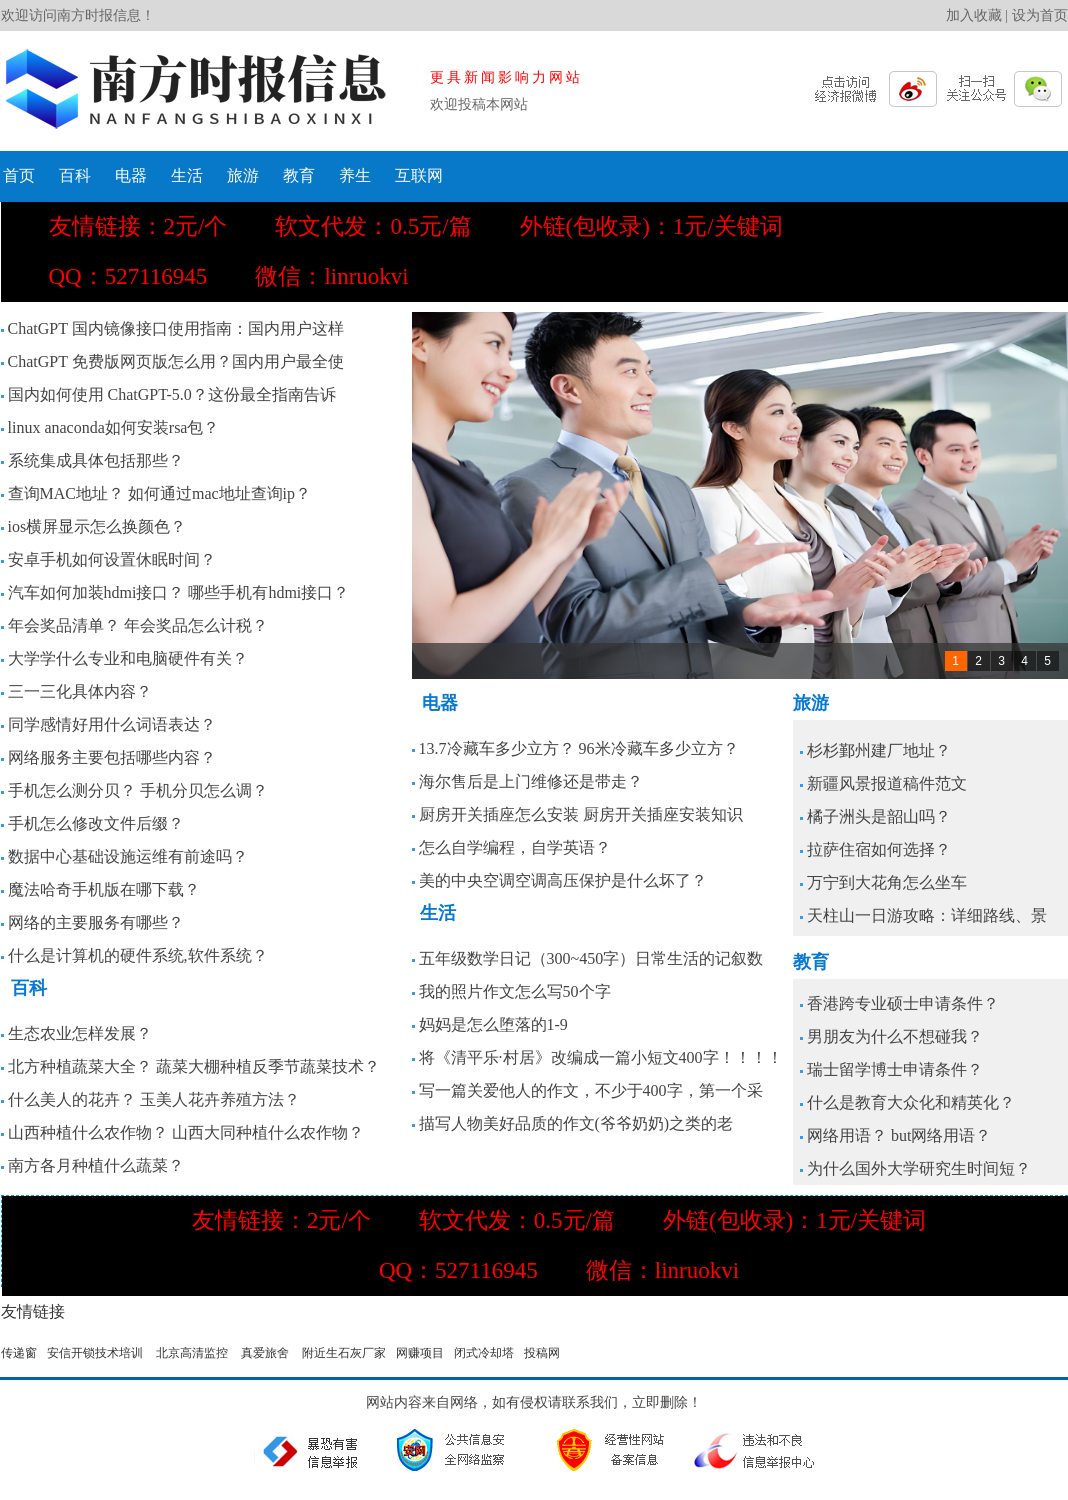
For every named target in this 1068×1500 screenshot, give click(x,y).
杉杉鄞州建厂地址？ (879, 750)
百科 (75, 175)
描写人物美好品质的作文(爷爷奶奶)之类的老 (576, 1123)
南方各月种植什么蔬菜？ (96, 1165)
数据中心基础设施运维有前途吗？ (128, 856)
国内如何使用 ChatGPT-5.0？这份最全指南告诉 (172, 394)
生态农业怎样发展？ (80, 1033)
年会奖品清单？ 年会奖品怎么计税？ (138, 625)
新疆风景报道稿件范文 (887, 783)
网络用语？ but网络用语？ (899, 1135)
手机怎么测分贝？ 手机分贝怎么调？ (138, 790)
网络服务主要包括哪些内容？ (112, 757)
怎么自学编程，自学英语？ (515, 847)
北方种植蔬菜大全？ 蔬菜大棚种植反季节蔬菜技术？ (194, 1066)
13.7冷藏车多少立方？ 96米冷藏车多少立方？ (579, 748)
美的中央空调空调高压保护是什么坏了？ (563, 880)
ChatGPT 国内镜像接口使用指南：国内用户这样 (176, 328)
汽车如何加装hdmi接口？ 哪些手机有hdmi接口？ (179, 592)
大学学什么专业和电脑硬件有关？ (128, 658)
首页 (19, 175)
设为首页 (1040, 15)
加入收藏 (974, 15)
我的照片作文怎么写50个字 (515, 991)
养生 (355, 175)
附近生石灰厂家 (344, 1353)
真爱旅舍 (265, 1353)
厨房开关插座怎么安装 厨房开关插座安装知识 (581, 814)
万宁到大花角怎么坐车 (887, 882)
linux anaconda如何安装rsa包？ (114, 427)
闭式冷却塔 (484, 1353)
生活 (187, 175)
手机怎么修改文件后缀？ (96, 823)
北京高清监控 (192, 1353)
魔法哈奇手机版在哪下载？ (104, 889)
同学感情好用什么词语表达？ (112, 724)
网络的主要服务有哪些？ (96, 922)
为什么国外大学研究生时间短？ (919, 1168)
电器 (131, 175)
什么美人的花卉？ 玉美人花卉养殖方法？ (154, 1099)
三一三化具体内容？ (80, 691)
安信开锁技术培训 (95, 1353)
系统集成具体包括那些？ (96, 460)
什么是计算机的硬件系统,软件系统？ (138, 955)
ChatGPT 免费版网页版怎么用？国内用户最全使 (176, 361)
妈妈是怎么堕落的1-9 (493, 1024)
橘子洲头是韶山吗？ (879, 816)
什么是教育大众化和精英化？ (911, 1102)
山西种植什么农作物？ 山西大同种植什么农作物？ (186, 1132)
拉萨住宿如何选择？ (879, 849)
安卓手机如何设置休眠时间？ (112, 559)
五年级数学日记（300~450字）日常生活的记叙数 (591, 958)
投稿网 (542, 1353)
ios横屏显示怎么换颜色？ (97, 526)
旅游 (243, 175)
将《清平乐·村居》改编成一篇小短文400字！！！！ (601, 1057)
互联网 (419, 175)
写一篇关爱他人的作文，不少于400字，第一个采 (591, 1090)
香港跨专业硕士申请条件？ (903, 1003)
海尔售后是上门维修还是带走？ (531, 781)
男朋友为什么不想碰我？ (895, 1036)
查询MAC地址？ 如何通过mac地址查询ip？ (160, 493)
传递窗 (19, 1353)
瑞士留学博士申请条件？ (895, 1069)
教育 (299, 175)
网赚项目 (420, 1353)
